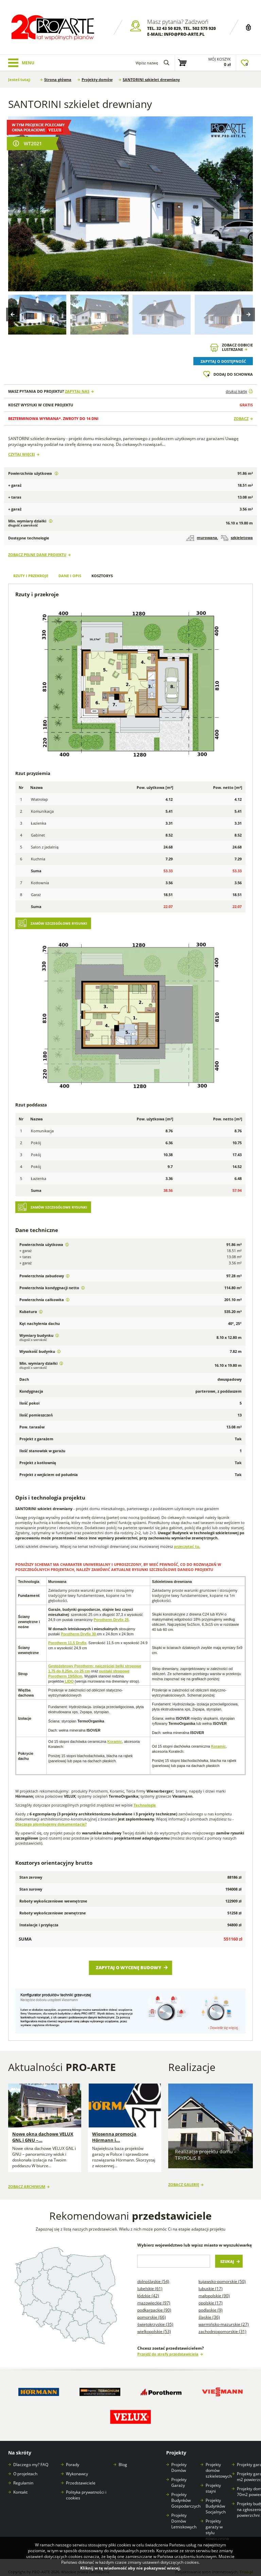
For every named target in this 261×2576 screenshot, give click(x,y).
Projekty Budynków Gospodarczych (186, 2491)
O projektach (25, 2465)
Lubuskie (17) (210, 2280)
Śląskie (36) (209, 2309)
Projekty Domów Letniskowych (183, 2512)
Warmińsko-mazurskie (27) (223, 2316)
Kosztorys (102, 575)
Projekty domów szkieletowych (219, 2461)
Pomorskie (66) (151, 2309)
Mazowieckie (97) (153, 2295)
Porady (72, 2456)
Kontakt (20, 2483)
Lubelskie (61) (149, 2280)
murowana (202, 538)
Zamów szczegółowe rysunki (59, 923)
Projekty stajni (213, 2479)
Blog (123, 2456)
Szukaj (227, 2253)
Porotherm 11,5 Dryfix (67, 1643)
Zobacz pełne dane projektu (37, 554)
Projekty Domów (179, 2459)
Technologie (145, 1805)
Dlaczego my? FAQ (30, 2456)
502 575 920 (204, 28)
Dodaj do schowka (233, 374)
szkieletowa (237, 538)
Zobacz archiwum (26, 2178)
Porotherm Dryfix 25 (111, 1620)
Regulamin (23, 2474)
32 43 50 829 (168, 28)
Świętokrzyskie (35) (155, 2316)
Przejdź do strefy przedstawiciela (167, 2345)
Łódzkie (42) (148, 2287)
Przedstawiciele (80, 2474)
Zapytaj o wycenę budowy (128, 1967)
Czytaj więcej (21, 454)
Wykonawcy (77, 2465)
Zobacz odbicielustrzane (237, 347)
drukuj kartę (236, 391)
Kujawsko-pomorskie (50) (222, 2273)
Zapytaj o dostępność (223, 361)
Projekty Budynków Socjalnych (216, 2497)
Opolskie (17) (210, 2295)
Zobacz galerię (183, 2178)
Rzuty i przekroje (30, 575)
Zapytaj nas (77, 391)
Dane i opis (69, 575)
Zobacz (241, 418)
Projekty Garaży (179, 2474)
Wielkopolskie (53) (154, 2323)
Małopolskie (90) (214, 2287)
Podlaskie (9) (210, 2302)
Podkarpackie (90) (154, 2302)
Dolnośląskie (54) (153, 2273)
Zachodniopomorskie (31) (222, 2323)
